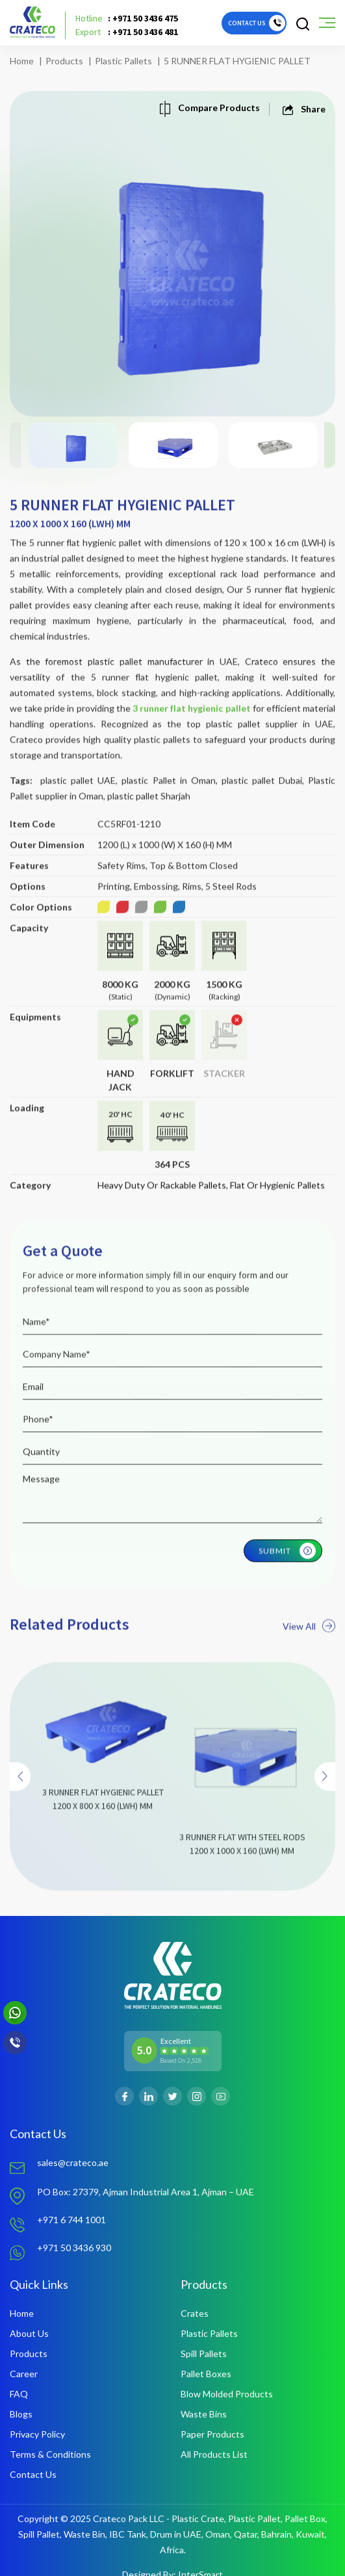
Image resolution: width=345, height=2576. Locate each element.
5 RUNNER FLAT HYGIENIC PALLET (237, 60)
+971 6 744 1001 (71, 2219)
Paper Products (212, 2434)
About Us (29, 2333)
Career (24, 2373)
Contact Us (33, 2474)
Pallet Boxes (206, 2373)
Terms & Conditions (50, 2454)
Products (64, 60)
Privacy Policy (37, 2434)
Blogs (21, 2413)
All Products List (214, 2454)
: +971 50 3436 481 (126, 32)
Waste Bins (204, 2413)
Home (22, 60)
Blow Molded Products (227, 2393)
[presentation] (20, 1797)
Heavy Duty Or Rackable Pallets (161, 1206)
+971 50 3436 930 (74, 2247)
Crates (195, 2313)
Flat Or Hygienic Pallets (277, 1206)
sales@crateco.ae (73, 2162)
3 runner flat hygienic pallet (192, 729)
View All (309, 1646)
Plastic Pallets (123, 60)
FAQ (19, 2393)
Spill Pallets (204, 2353)
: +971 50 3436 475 (126, 18)
